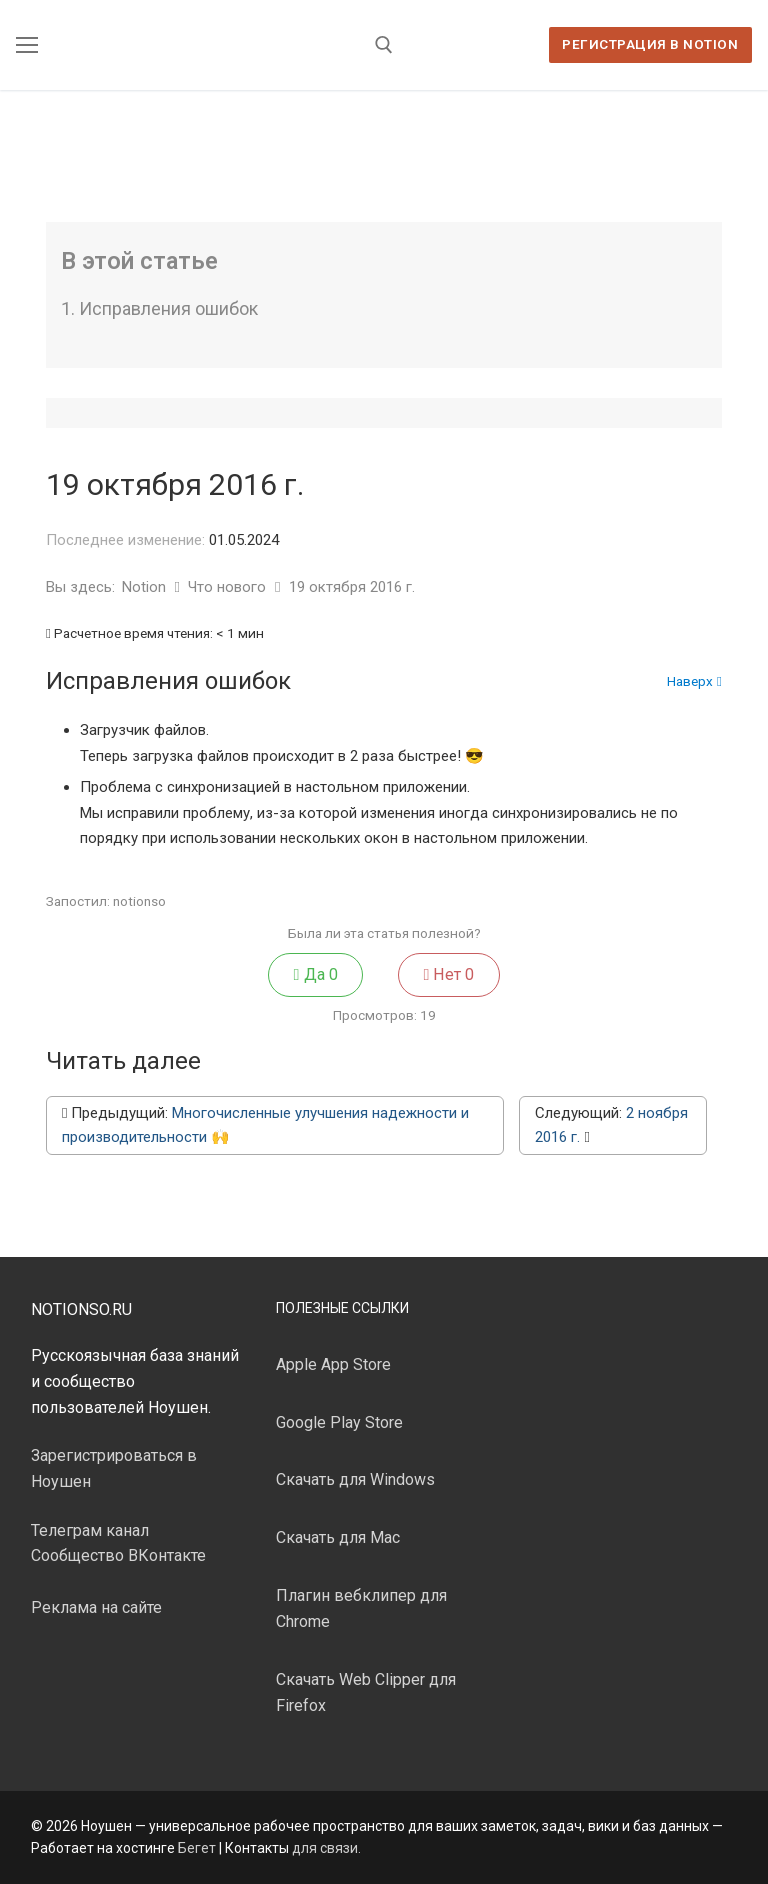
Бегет (197, 1848)
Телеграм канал (90, 1530)
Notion (146, 587)
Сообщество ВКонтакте (118, 1555)
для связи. (326, 1848)
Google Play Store (339, 1422)
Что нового (229, 587)
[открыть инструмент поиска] (384, 45)
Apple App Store (333, 1364)
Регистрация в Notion (650, 44)
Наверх (694, 682)
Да (316, 974)
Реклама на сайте (96, 1607)
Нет (448, 974)
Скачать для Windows (355, 1479)
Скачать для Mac (338, 1537)
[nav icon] (27, 45)
